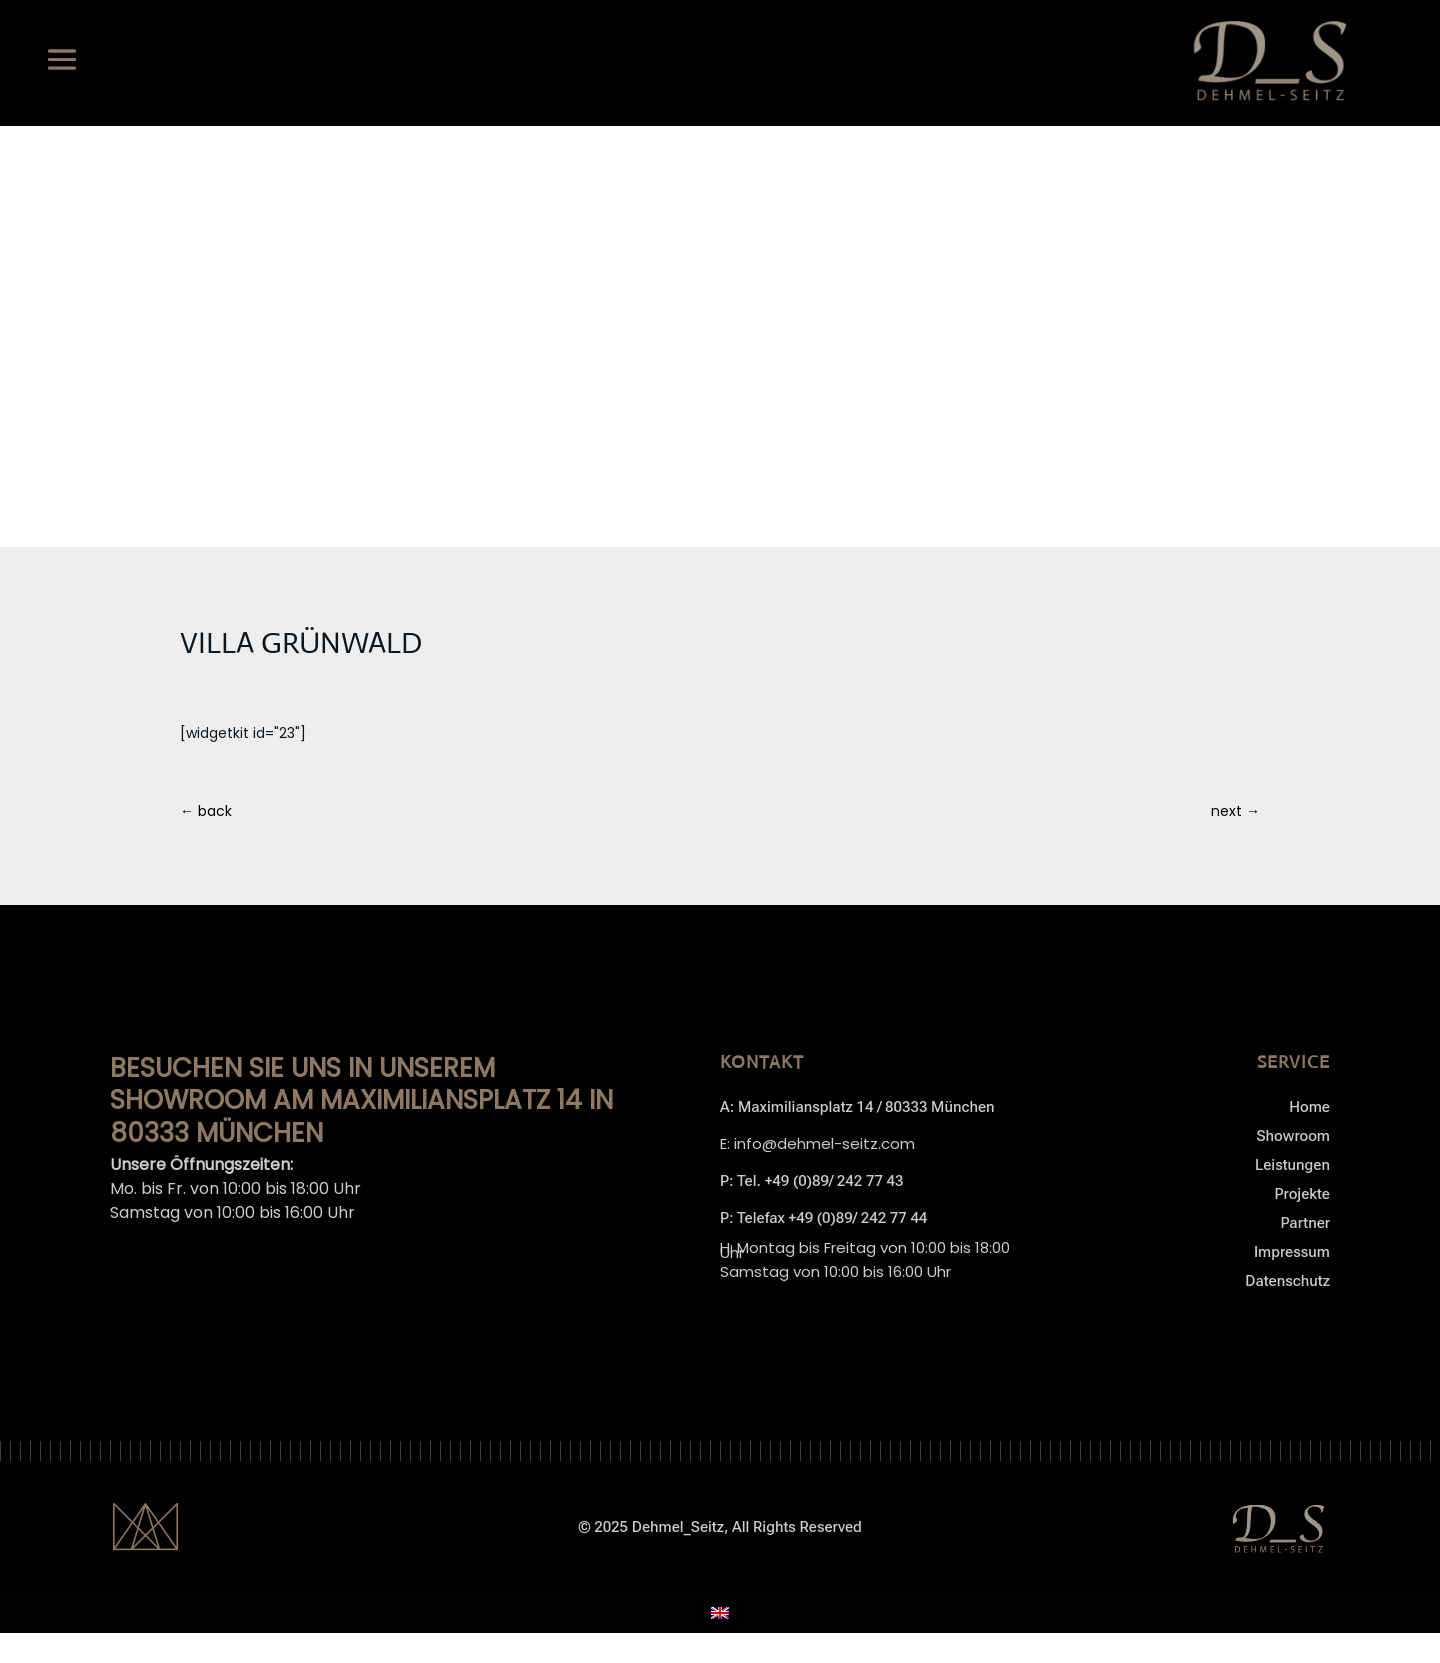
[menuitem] (720, 1612)
